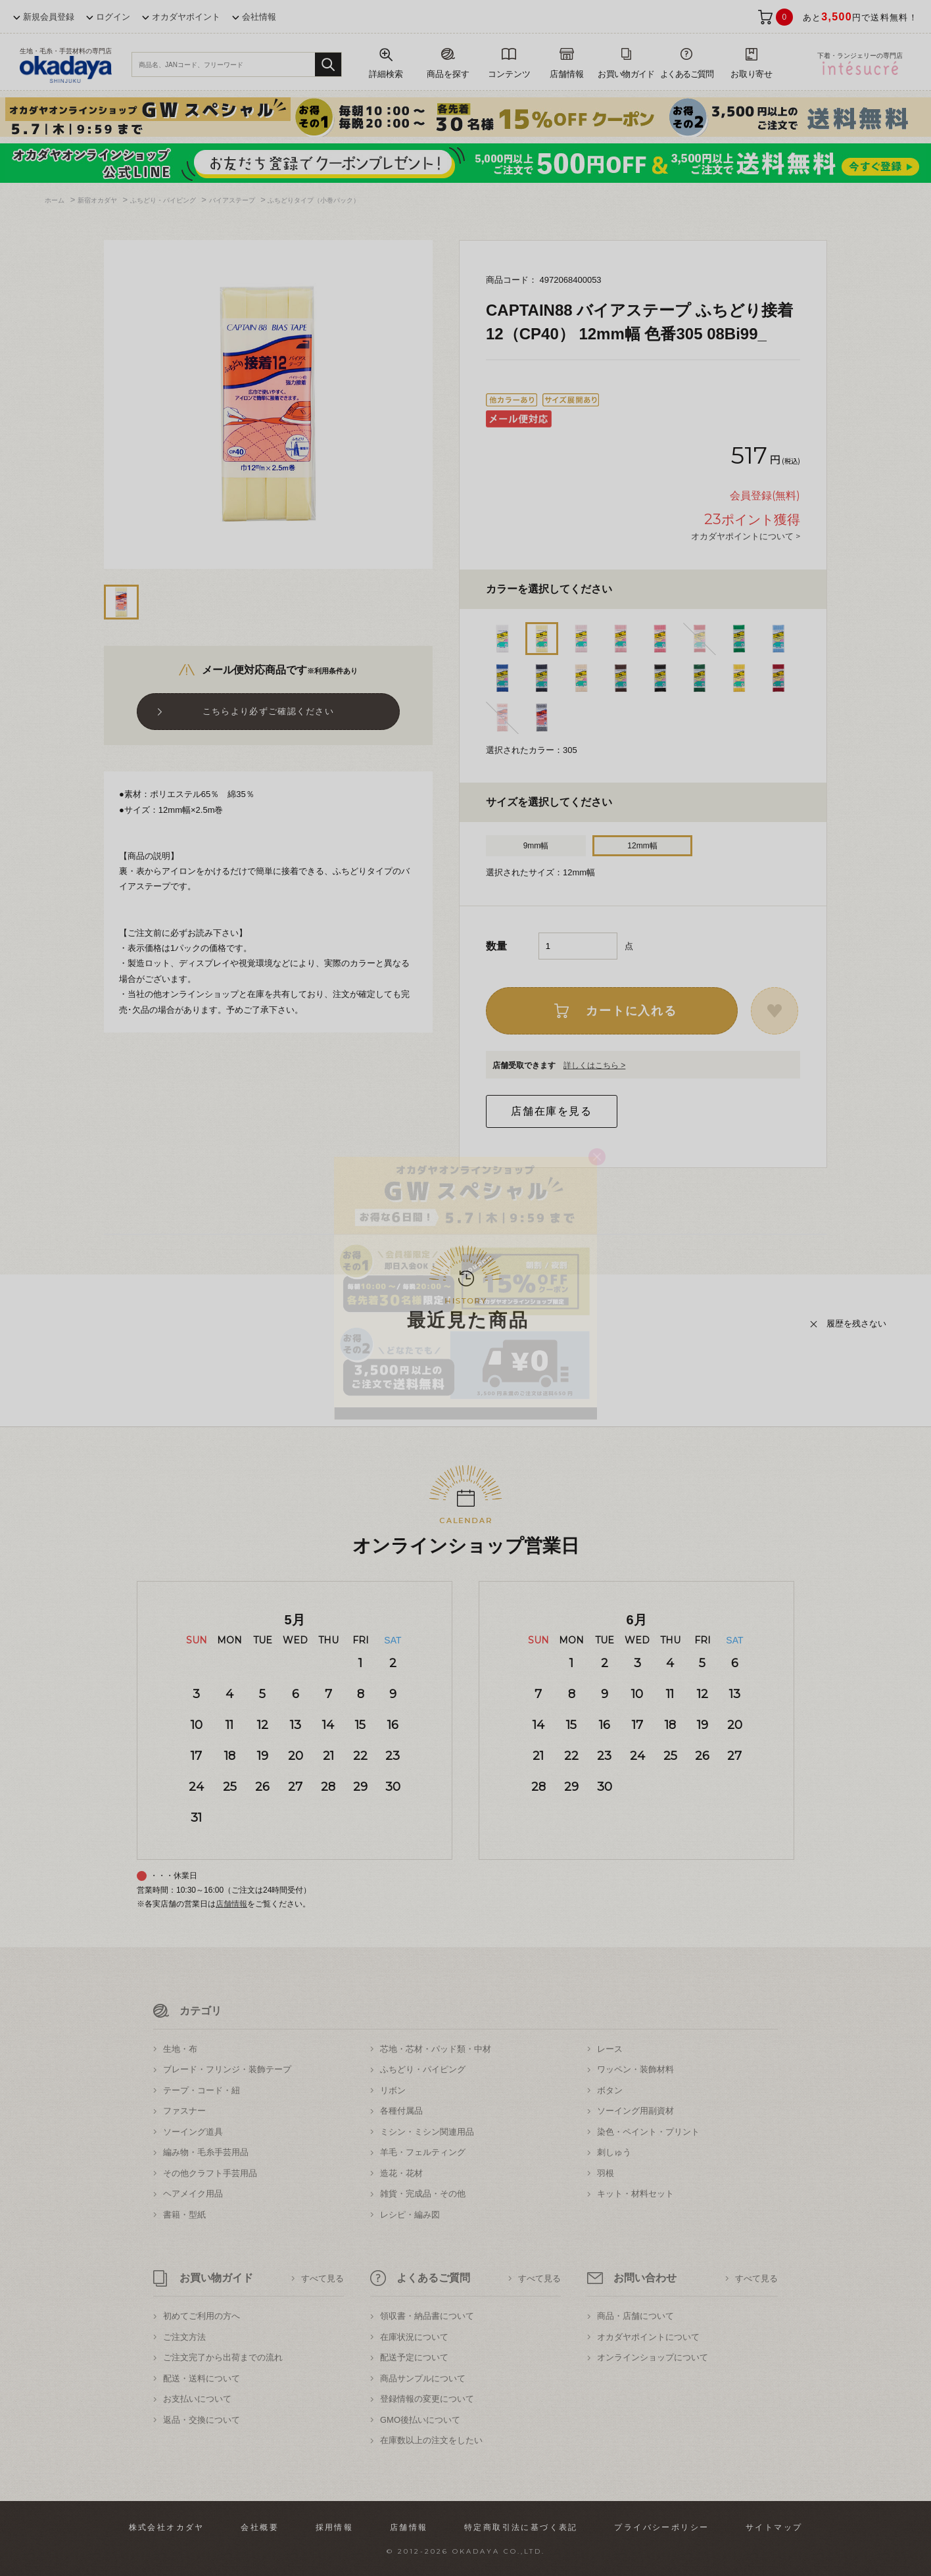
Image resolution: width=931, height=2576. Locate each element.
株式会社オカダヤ (166, 2527)
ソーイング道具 (193, 2132)
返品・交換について (201, 2420)
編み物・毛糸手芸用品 (206, 2152)
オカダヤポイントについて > (745, 536)
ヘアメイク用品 (193, 2194)
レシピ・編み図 (410, 2215)
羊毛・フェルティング (422, 2152)
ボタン (610, 2090)
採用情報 (335, 2527)
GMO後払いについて (420, 2420)
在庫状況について (414, 2337)
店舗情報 (231, 1903)
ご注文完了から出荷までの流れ (223, 2357)
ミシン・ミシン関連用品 (427, 2132)
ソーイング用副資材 (635, 2111)
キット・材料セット (635, 2194)
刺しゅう (614, 2152)
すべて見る (322, 2278)
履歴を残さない (856, 1323)
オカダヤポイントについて (648, 2337)
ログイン (113, 17)
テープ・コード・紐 (201, 2090)
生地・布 (180, 2049)
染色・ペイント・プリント (648, 2132)
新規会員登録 (48, 17)
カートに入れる (631, 1010)
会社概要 (260, 2527)
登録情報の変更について (427, 2399)
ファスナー (184, 2111)
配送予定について (414, 2357)
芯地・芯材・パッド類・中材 (435, 2049)
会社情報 (259, 17)
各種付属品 (401, 2111)
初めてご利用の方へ (201, 2316)
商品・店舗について (635, 2316)
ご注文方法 (184, 2337)
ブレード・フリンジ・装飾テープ (227, 2069)
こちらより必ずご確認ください (268, 711)
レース (610, 2049)
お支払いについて (197, 2399)
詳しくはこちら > (594, 1065)
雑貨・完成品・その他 (422, 2194)
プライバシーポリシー (661, 2527)
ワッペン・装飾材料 (635, 2069)
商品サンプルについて (422, 2378)
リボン (393, 2090)
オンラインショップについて (652, 2357)
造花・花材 (401, 2173)
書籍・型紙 (184, 2215)
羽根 (605, 2173)
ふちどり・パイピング (422, 2069)
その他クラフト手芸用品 (210, 2173)
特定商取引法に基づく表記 (521, 2527)
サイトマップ (774, 2527)
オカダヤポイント (186, 17)
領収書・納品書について (427, 2316)
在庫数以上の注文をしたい (431, 2440)
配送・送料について (201, 2378)
